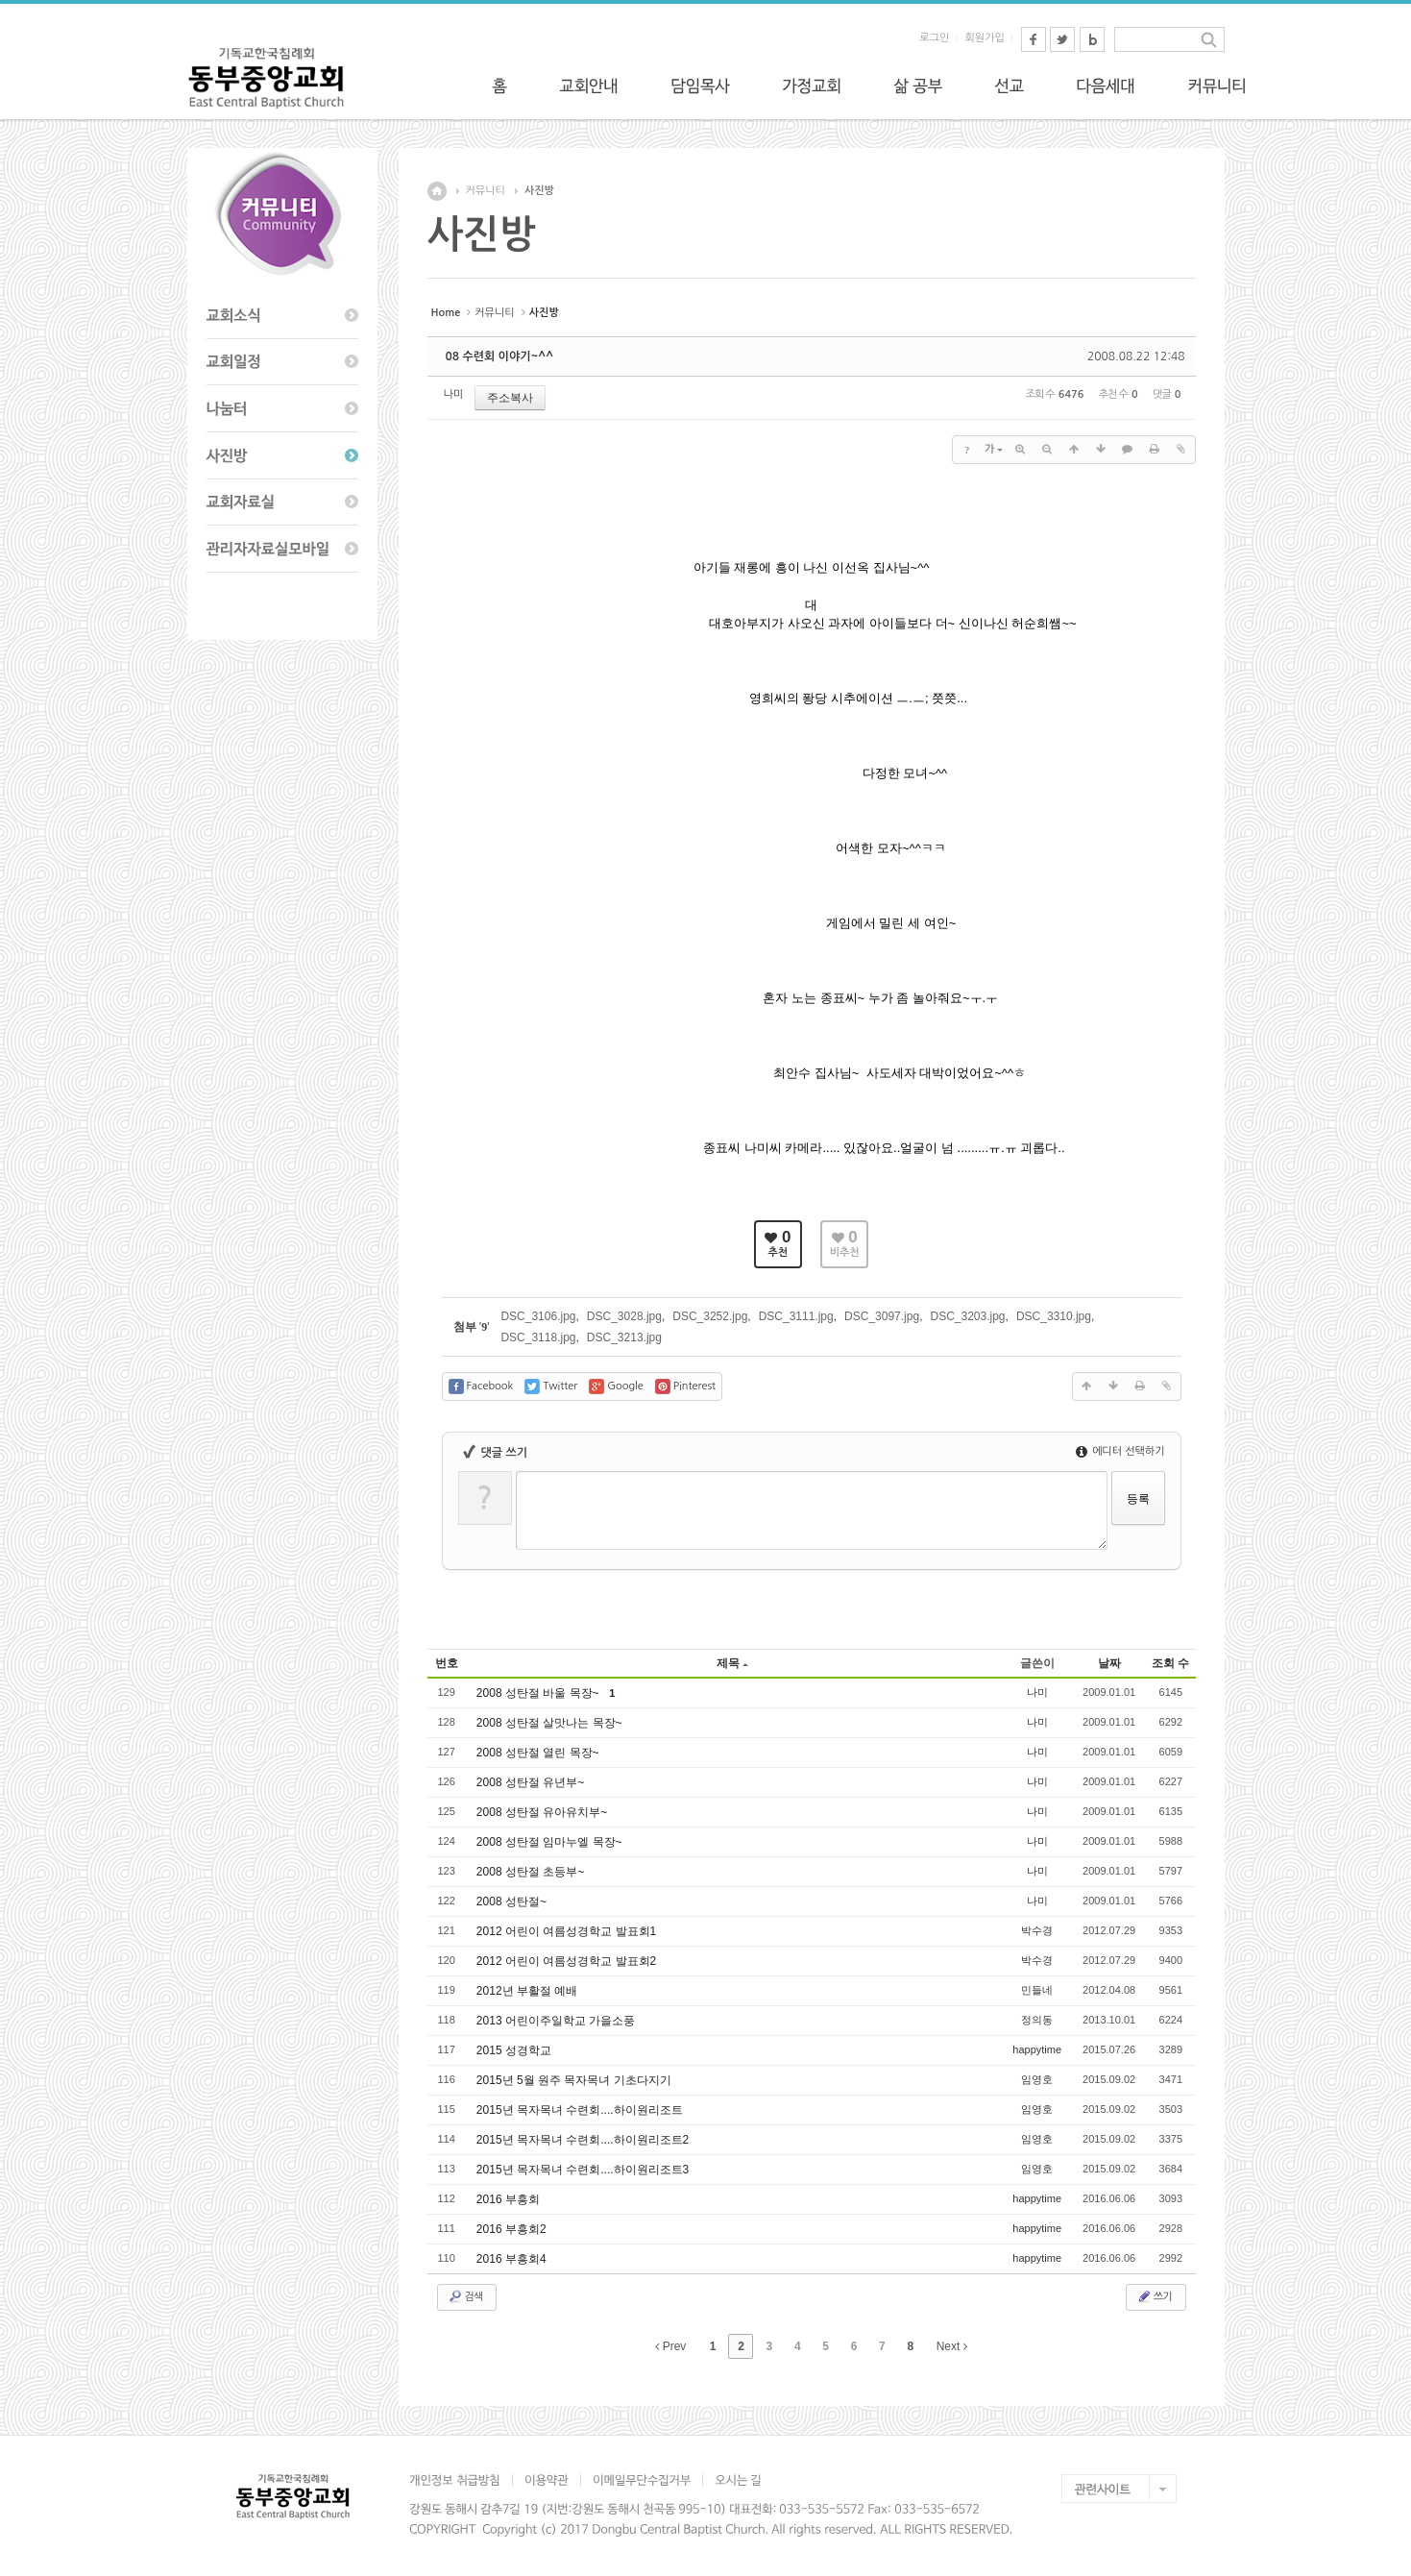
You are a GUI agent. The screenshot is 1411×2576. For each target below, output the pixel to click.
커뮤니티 (485, 190)
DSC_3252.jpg (709, 1316)
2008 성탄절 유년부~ (532, 1782)
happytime (1036, 2049)
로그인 (934, 38)
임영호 (1037, 2079)
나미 (454, 394)
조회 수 (1170, 1663)
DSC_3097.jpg (881, 1316)
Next (952, 2346)
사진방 (539, 190)
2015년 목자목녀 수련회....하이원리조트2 (584, 2140)
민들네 (1037, 1990)
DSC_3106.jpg (537, 1316)
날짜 (1109, 1663)
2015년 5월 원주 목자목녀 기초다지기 (575, 2080)
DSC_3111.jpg (796, 1316)
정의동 (1037, 2019)
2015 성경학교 (515, 2050)
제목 (732, 1663)
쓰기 (1154, 2296)
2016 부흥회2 (512, 2229)
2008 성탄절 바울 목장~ (540, 1693)
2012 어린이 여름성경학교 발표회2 (568, 1961)
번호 (446, 1663)
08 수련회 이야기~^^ (500, 356)
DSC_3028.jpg (624, 1316)
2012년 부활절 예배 (528, 1991)
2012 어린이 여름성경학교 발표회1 (568, 1931)
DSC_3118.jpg (537, 1337)
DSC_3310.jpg (1053, 1316)
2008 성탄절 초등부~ (532, 1871)
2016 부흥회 (509, 2199)
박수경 (1037, 1930)
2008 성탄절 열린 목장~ (539, 1752)
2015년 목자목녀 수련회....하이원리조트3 (584, 2169)
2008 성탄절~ (512, 1901)
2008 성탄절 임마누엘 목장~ (550, 1842)
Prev (670, 2346)
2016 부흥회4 (512, 2259)
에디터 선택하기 (1120, 1451)
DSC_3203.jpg (967, 1316)
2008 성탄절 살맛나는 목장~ (550, 1723)
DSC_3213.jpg (624, 1337)
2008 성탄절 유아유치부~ (543, 1812)
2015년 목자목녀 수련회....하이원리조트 (581, 2110)
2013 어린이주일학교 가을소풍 (557, 2020)
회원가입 (984, 38)
